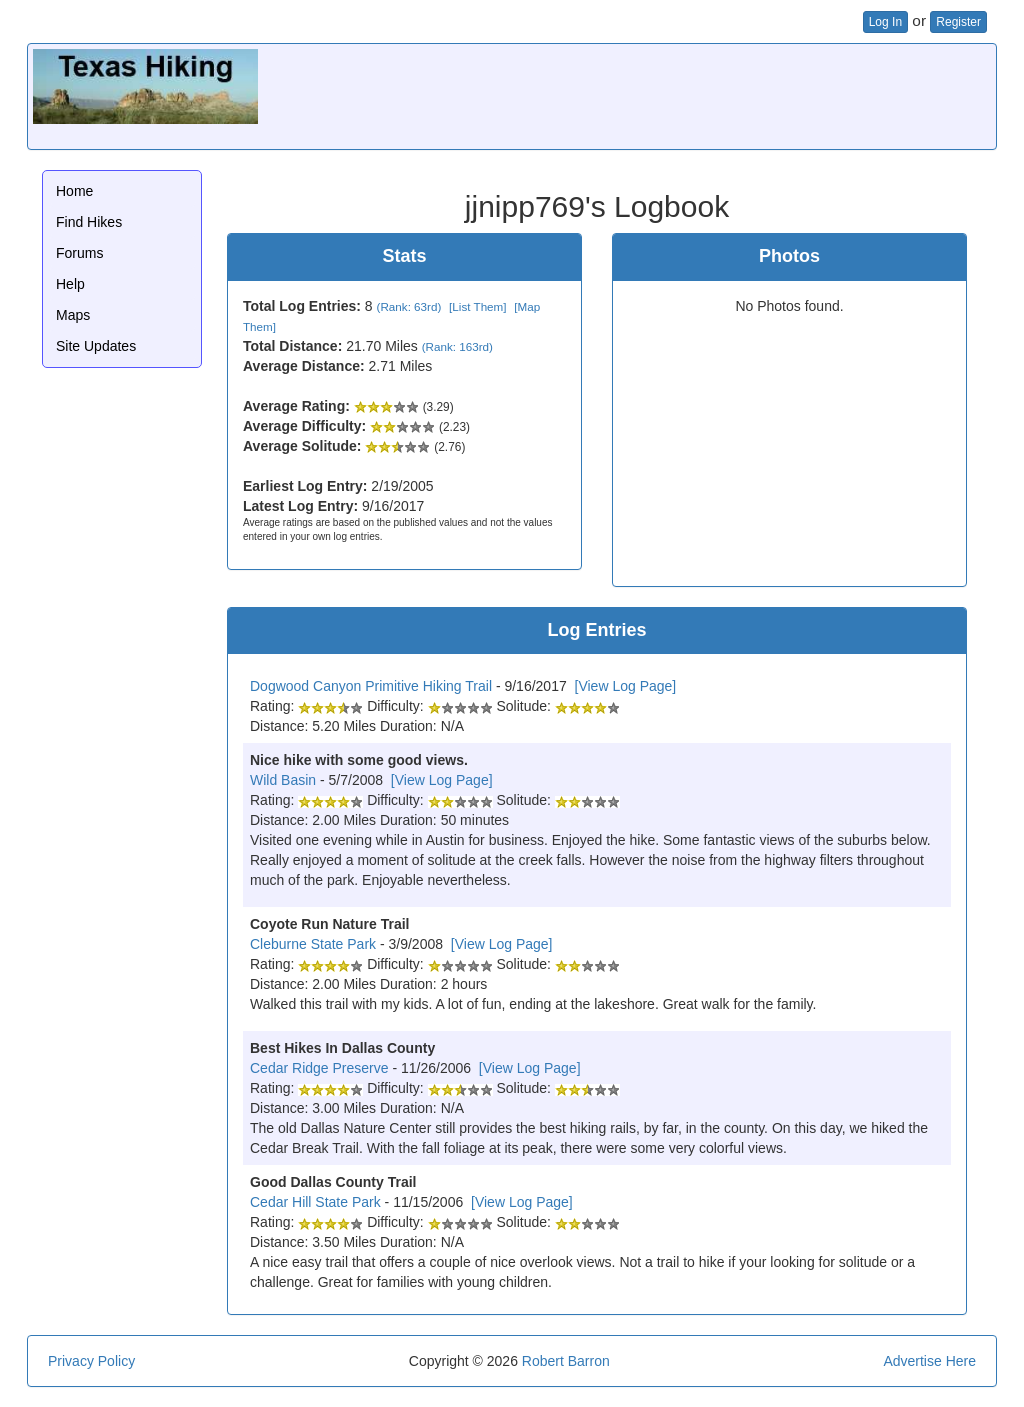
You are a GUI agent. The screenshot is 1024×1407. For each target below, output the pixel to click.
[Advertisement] (627, 94)
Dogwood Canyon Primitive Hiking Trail (371, 686)
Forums (79, 253)
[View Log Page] (626, 686)
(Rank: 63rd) (409, 306)
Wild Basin (283, 780)
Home (74, 191)
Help (70, 284)
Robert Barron (566, 1361)
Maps (73, 315)
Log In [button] (885, 22)
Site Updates (96, 346)
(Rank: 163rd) (457, 346)
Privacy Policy (91, 1361)
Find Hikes (89, 222)
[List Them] (477, 306)
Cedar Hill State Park (315, 1202)
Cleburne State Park (313, 944)
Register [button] (958, 22)
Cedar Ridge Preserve (319, 1068)
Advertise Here (929, 1361)
